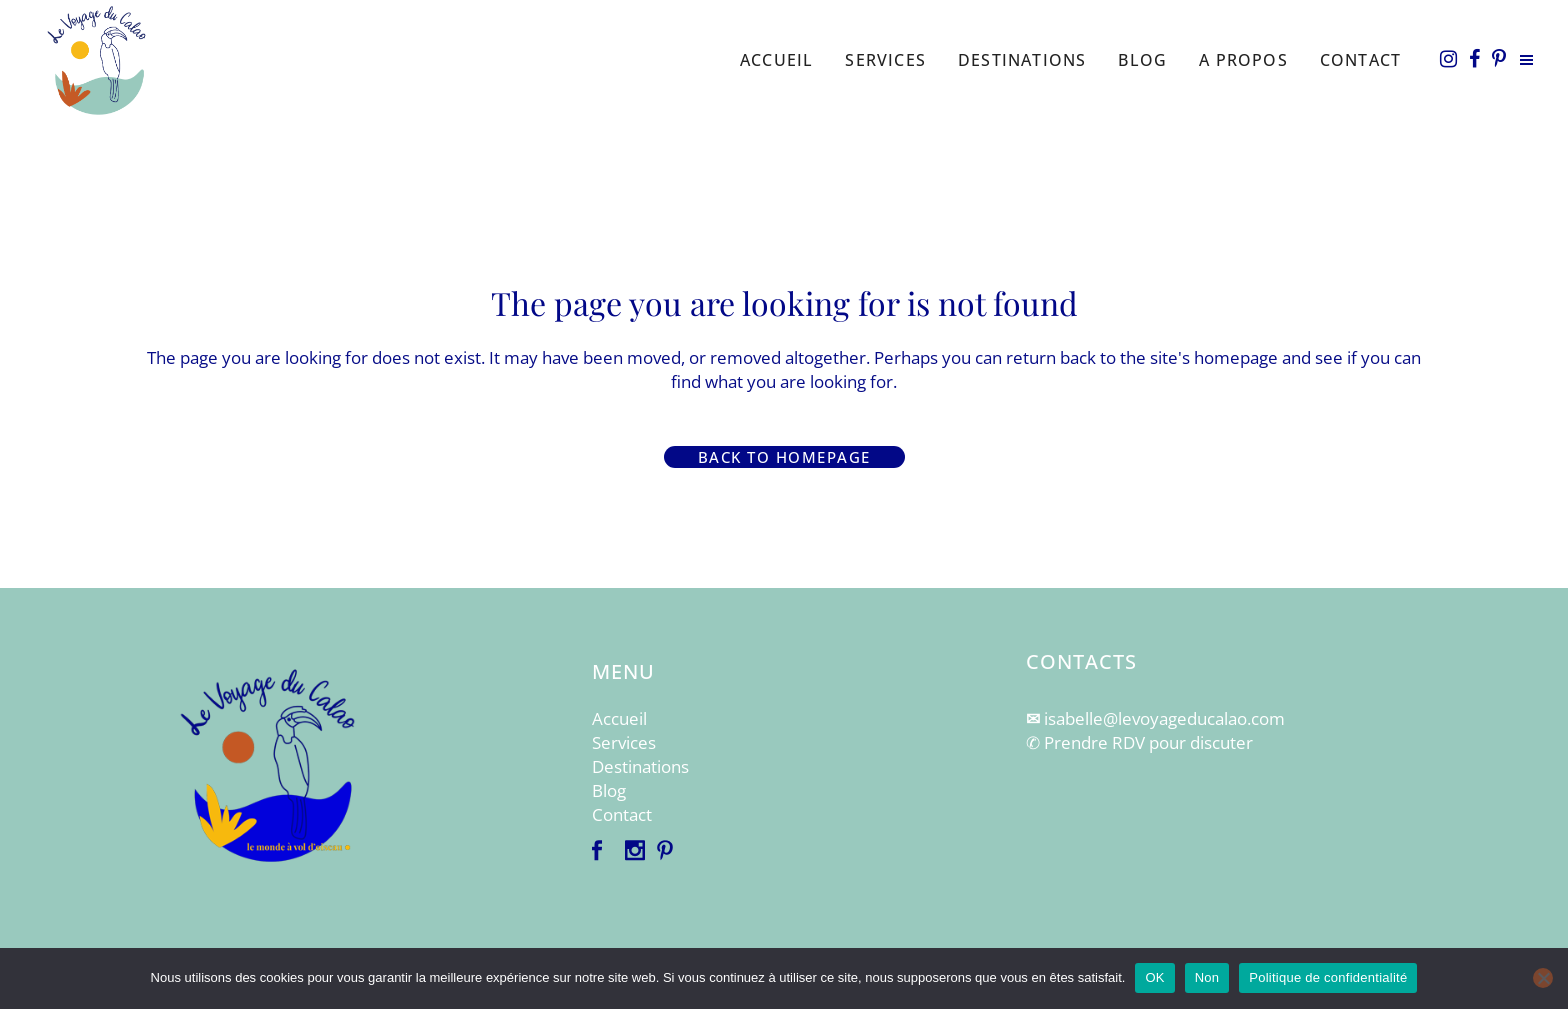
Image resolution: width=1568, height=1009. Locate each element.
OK (1154, 977)
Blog (609, 790)
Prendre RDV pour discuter (1148, 742)
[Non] (1543, 978)
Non (1207, 977)
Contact (622, 814)
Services (624, 742)
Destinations (640, 766)
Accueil (619, 718)
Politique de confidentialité (1328, 977)
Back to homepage (784, 457)
